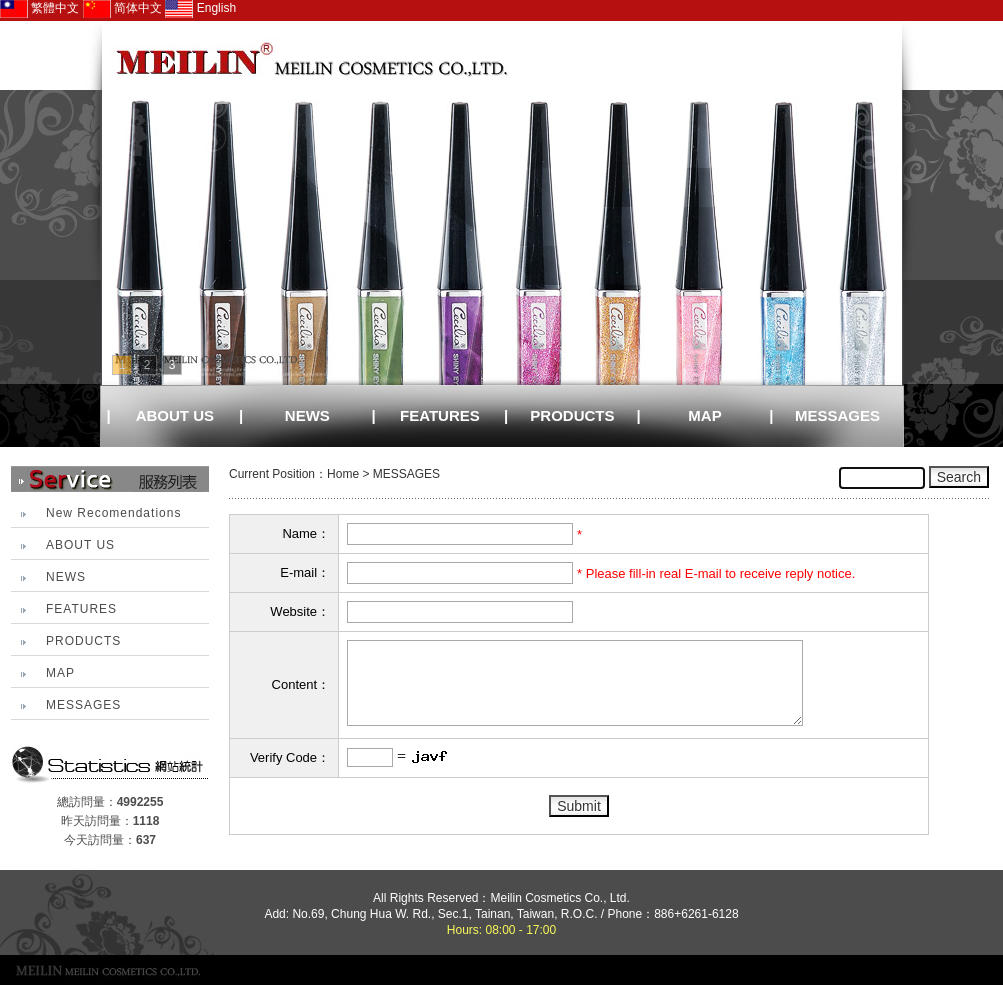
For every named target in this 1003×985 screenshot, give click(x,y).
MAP (704, 415)
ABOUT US (175, 415)
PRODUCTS (572, 415)
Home (343, 474)
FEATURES (440, 415)
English (200, 8)
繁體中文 (39, 8)
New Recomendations (113, 513)
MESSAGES (837, 415)
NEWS (307, 415)
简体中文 (122, 8)
